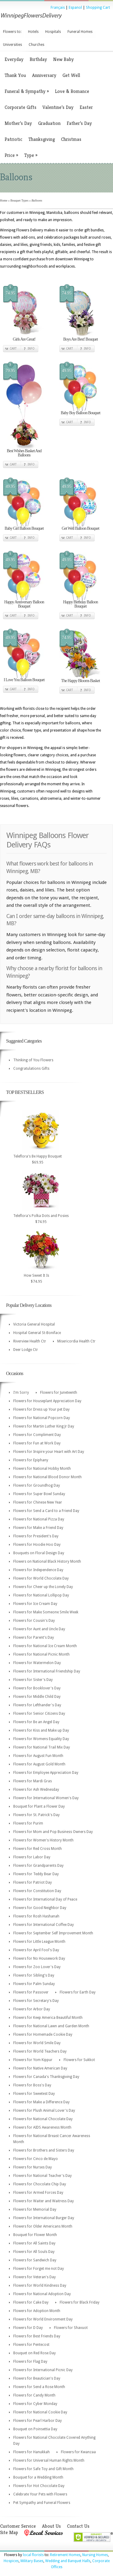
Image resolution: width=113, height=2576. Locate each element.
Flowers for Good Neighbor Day (39, 1908)
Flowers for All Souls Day (34, 2252)
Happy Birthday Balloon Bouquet (80, 604)
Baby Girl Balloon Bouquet (24, 528)
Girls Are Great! (24, 339)
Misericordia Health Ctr (76, 1341)
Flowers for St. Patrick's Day (36, 1815)
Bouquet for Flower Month (35, 2235)
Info (31, 348)
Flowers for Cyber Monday (35, 2404)
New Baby (63, 59)
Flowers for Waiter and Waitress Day (43, 2201)
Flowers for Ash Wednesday (36, 1789)
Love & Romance (72, 91)
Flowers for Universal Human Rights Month (48, 2460)
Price (11, 155)
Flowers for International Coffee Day (43, 1925)
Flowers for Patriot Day (32, 1882)
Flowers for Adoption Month (36, 2311)
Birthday (38, 59)
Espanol (75, 7)
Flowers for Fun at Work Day (37, 1443)
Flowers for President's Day (35, 1536)
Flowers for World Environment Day (43, 2319)
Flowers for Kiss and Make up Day (41, 1730)
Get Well (71, 75)
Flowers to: (12, 32)
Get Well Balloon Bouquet (80, 528)
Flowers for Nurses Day (32, 2167)
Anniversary (44, 75)
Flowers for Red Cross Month (37, 1849)
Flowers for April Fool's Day (36, 1950)
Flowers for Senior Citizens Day (39, 1713)
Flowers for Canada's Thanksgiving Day (46, 2077)
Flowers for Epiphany (30, 1460)
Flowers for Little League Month (39, 1941)
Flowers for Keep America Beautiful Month (48, 2017)
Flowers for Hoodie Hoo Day (37, 1544)
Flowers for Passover (31, 1992)
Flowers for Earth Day (78, 1992)
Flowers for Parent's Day (33, 1637)
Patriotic (13, 139)
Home (3, 200)
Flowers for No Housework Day (39, 1958)
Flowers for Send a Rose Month (39, 2387)
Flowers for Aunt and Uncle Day (39, 1629)
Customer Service (18, 2526)
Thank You (15, 75)
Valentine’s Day (58, 107)
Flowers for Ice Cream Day (35, 1604)
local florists (33, 2555)
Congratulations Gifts (31, 1068)
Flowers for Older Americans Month (42, 2226)
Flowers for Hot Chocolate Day (38, 2486)
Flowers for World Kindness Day (39, 2285)
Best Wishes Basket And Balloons (24, 453)
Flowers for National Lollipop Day (41, 1595)
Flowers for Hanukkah (31, 2452)
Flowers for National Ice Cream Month (45, 1646)
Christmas (71, 139)
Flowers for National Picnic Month (41, 1654)
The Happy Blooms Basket (80, 680)
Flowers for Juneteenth (58, 1392)
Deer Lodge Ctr (25, 1350)
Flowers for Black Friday (79, 2302)
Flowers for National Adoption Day (42, 2294)
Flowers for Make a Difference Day (41, 2102)
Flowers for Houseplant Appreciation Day (47, 1401)
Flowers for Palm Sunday (34, 1984)
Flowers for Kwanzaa (78, 2452)
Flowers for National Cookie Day (40, 2412)
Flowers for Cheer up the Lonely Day (43, 1587)
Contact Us (78, 2526)
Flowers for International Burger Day (43, 2218)
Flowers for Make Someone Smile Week (45, 1612)
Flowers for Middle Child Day (37, 1697)
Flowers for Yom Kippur (32, 2060)
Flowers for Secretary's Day (36, 2001)
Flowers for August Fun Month (38, 1756)
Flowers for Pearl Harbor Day (37, 2421)
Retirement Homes (65, 2555)
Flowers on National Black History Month (47, 1561)
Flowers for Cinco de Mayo (35, 2159)
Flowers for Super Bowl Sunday (39, 1494)
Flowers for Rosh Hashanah (36, 1916)
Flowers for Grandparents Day (38, 1865)
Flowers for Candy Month (34, 2395)
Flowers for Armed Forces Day (38, 2192)
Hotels (33, 32)
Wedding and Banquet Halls (67, 2561)
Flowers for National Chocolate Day (43, 2119)
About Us (51, 2526)
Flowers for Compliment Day (37, 1435)
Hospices (11, 2561)
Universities (12, 45)
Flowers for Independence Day (38, 1570)
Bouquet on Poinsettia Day (35, 2429)
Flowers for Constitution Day (37, 1891)
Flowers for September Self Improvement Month (53, 1933)
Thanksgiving (41, 139)
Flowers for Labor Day (31, 1857)
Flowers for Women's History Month (43, 1840)
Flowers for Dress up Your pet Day (41, 1409)
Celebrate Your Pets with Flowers (40, 2494)
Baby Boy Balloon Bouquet (80, 413)
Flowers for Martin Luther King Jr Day (43, 1426)
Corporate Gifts (20, 107)
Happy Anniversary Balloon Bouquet (24, 604)
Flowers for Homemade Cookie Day (42, 2034)
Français (58, 7)
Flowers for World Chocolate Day (41, 1578)
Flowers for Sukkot (79, 2060)
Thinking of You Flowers (33, 1060)
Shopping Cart (98, 7)
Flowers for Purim (28, 1823)
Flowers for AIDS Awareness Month (42, 2127)
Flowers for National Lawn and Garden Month (51, 2026)
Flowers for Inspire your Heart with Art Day (48, 1452)
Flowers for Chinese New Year (37, 1502)
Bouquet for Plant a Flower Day (39, 1806)
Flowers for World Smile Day (37, 2043)
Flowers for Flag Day (30, 2361)
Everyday (14, 59)
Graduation (49, 123)
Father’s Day (79, 123)
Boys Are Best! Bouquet (80, 339)
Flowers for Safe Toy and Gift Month (43, 2469)
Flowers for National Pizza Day (38, 1519)
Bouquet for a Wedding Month (38, 2477)
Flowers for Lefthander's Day (37, 1705)
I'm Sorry (21, 1392)
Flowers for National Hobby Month (42, 1468)
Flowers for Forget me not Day (38, 2268)
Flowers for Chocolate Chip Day (39, 2184)
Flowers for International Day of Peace (45, 1899)
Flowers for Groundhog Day (36, 1485)
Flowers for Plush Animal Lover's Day (44, 2110)
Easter (86, 107)
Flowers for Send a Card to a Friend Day (46, 1511)
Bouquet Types (19, 200)
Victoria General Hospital (34, 1324)
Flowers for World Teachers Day (40, 2051)
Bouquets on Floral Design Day (38, 1553)
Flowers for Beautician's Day (36, 2378)
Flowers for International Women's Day (46, 1798)
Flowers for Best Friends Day (36, 2336)
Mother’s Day (18, 123)
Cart (13, 348)
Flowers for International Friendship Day (46, 1671)
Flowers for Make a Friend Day (38, 1528)
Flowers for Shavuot (71, 2328)
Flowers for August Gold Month (39, 1764)
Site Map (9, 2532)
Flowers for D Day (28, 2328)
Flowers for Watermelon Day (37, 1663)
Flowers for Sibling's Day (33, 1975)
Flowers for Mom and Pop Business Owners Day (53, 1832)
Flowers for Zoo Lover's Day (37, 1967)
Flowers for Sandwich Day (34, 2260)
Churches (36, 45)
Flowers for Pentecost (31, 2345)
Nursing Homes (95, 2555)
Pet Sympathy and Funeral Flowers (41, 2503)
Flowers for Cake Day (31, 2302)
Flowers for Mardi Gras (32, 1781)
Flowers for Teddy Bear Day (36, 1874)
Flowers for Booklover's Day (37, 1688)
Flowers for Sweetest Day (34, 2094)
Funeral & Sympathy (27, 91)
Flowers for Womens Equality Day (41, 1739)
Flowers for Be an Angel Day (36, 1722)
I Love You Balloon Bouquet (24, 680)
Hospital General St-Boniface (37, 1333)
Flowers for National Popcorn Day (41, 1418)
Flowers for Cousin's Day (34, 1620)
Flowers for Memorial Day (34, 2209)
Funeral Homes (80, 32)
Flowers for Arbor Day (31, 2009)
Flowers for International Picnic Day (43, 2370)
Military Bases (31, 2561)
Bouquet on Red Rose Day (34, 2353)
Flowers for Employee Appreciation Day (45, 1773)
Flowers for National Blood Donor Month (47, 1477)
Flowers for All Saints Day (34, 2243)
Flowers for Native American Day (40, 2068)
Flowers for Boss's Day (32, 2085)
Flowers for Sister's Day (33, 1680)
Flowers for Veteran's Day (34, 2277)
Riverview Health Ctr (29, 1341)
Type (30, 155)
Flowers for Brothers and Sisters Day (43, 2150)
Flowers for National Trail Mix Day (41, 1747)
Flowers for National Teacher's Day (42, 2176)
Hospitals (53, 32)
